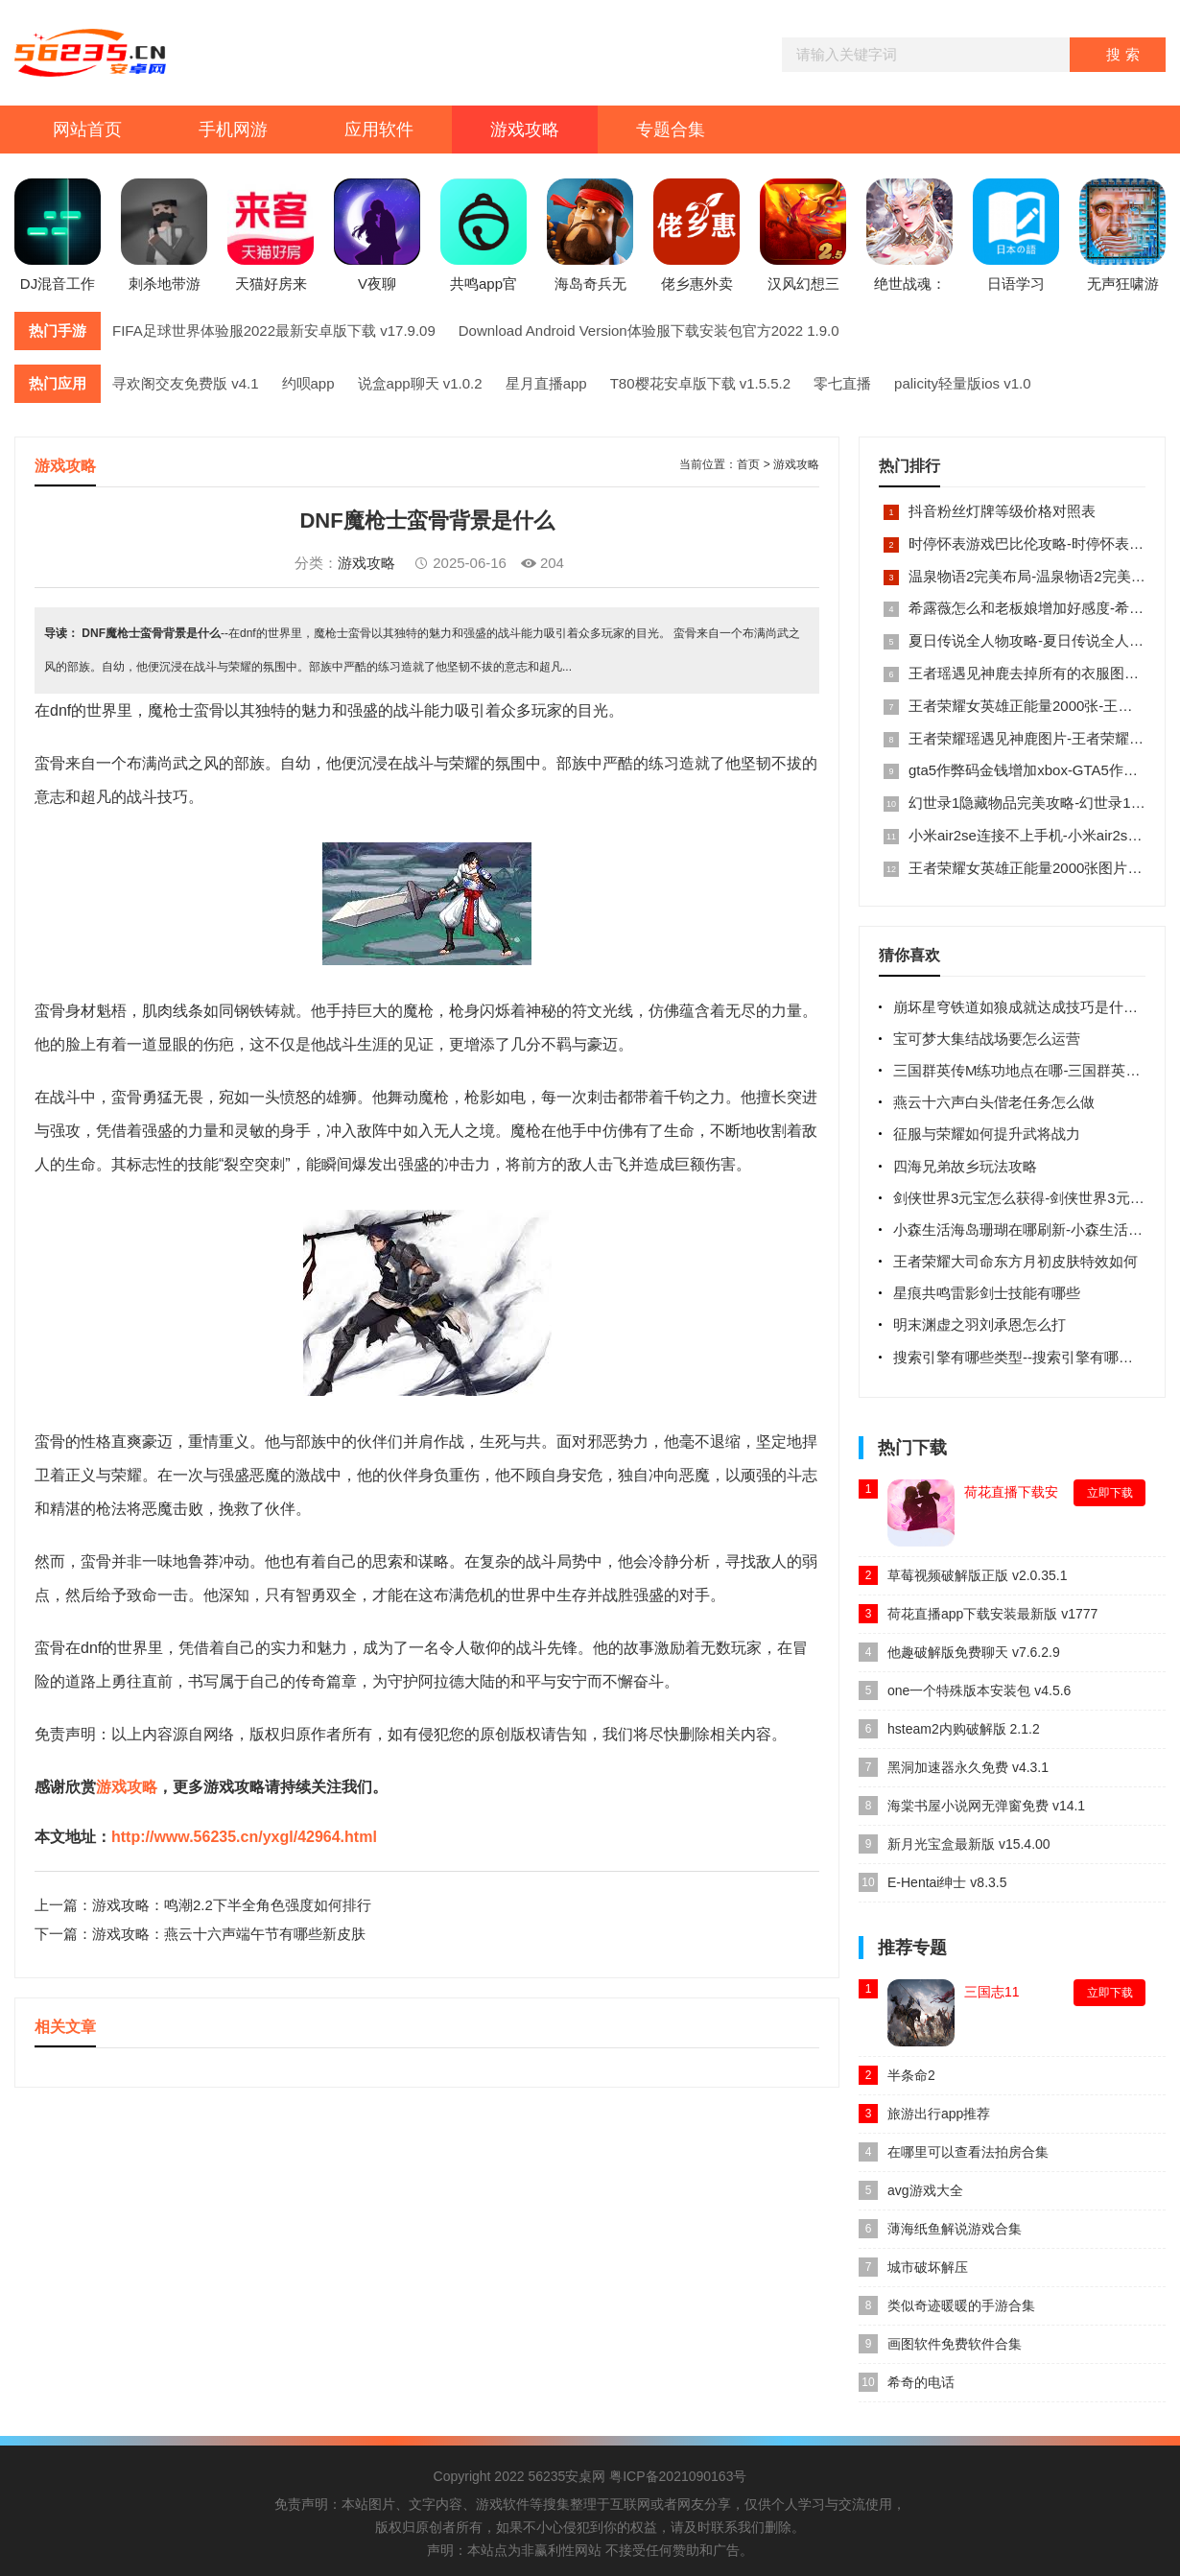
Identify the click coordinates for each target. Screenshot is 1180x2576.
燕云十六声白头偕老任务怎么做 (994, 1102)
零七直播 (842, 383)
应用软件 (378, 129)
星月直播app (546, 383)
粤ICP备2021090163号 (677, 2476)
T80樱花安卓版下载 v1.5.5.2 (700, 383)
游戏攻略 (524, 129)
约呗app (308, 383)
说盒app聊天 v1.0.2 (420, 383)
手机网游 (233, 129)
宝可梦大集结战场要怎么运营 (986, 1038)
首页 (748, 464)
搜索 (1125, 54)
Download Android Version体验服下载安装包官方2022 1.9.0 (649, 330)
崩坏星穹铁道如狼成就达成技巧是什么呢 (1022, 1007)
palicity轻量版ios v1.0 (962, 383)
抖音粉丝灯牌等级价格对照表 (1002, 511)
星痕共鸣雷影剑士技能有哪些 (986, 1293)
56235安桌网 (566, 2476)
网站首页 (87, 129)
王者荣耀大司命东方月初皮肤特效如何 (1015, 1261)
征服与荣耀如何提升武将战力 (986, 1133)
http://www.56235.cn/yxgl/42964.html (244, 1837)
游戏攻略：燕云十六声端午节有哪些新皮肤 (229, 1934)
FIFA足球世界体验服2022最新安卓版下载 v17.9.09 (274, 330)
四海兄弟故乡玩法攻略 (965, 1166)
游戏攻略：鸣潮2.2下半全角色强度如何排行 (231, 1905)
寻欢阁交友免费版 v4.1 (185, 383)
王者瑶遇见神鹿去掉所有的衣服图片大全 (1038, 673)
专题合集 (670, 129)
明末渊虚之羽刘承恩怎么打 (979, 1324)
